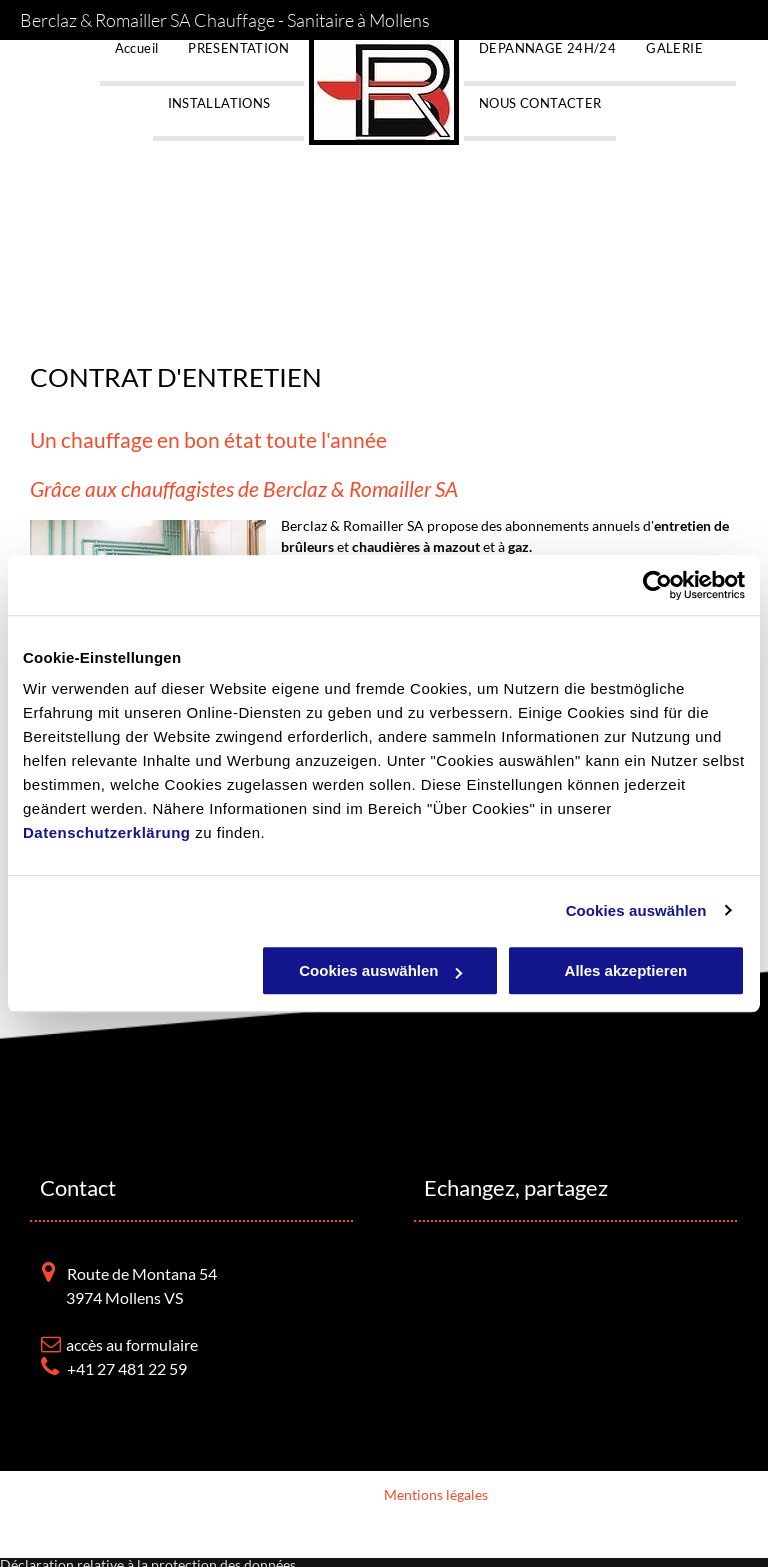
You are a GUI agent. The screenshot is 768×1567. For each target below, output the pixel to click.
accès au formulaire (132, 1344)
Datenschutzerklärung (107, 832)
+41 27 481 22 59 (127, 1368)
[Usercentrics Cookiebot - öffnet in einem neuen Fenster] (657, 585)
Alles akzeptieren (626, 970)
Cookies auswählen (636, 910)
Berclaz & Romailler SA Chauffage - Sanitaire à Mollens (225, 20)
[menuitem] (137, 63)
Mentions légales (436, 1494)
